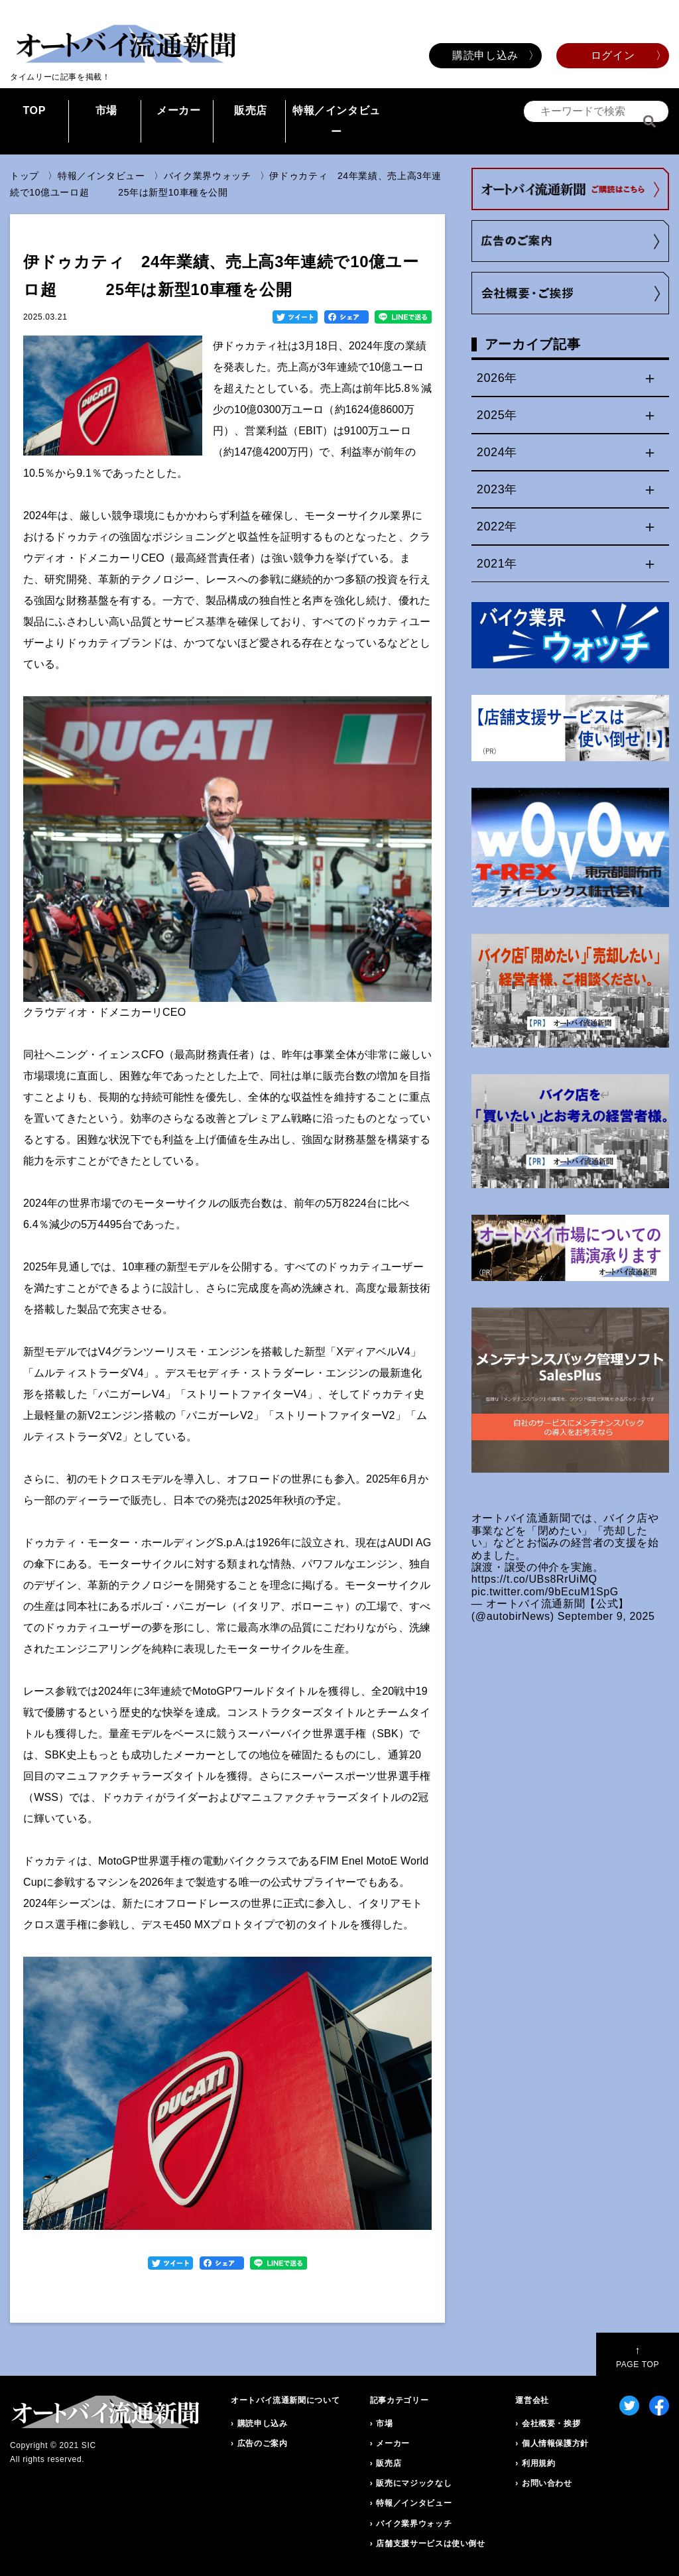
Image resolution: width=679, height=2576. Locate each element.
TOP (34, 110)
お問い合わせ (547, 2483)
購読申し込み (485, 55)
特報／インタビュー (336, 121)
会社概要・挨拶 (551, 2423)
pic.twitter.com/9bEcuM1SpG (545, 1591)
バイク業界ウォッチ (207, 175)
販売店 (250, 110)
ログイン (613, 55)
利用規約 (539, 2463)
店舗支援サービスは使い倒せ (430, 2543)
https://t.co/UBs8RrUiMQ (534, 1579)
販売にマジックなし (414, 2483)
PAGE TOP (637, 2357)
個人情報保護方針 (555, 2443)
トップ (24, 175)
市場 (106, 110)
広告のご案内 (262, 2443)
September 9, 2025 (606, 1616)
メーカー (178, 110)
